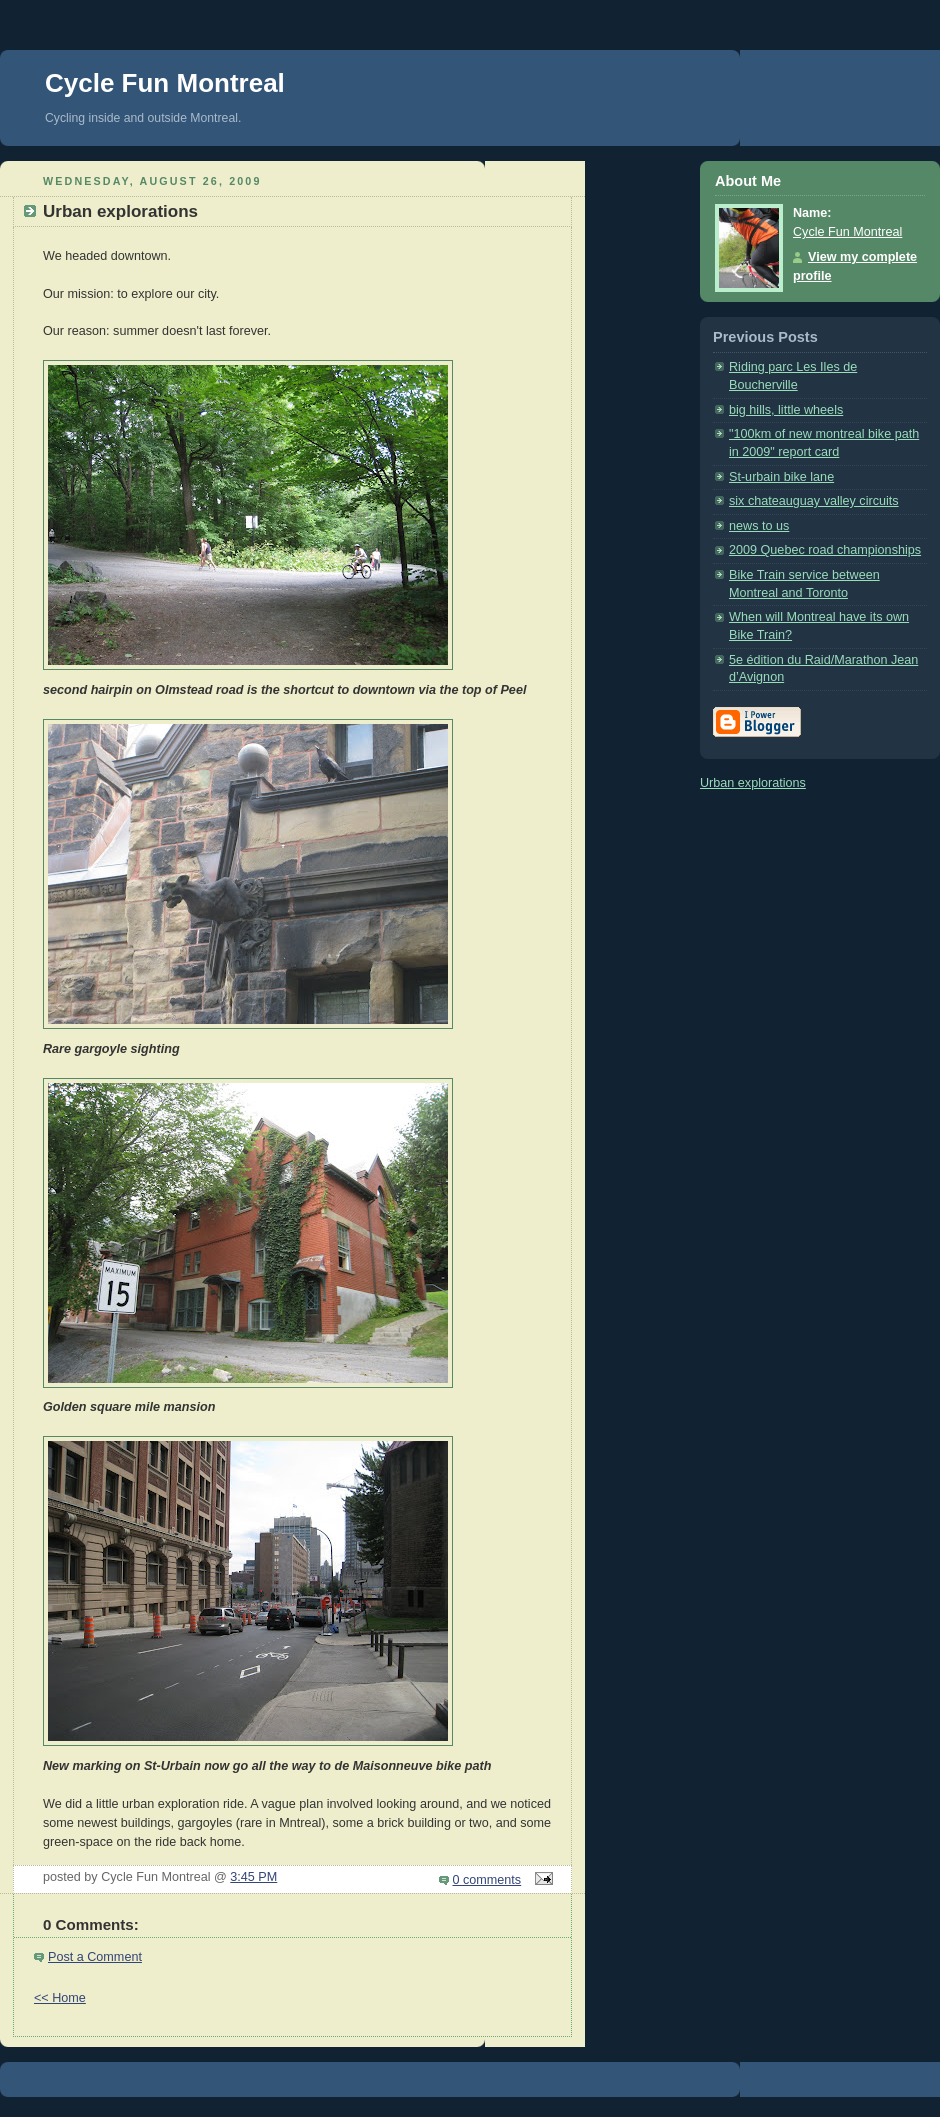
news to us (759, 526)
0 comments (487, 1880)
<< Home (60, 1998)
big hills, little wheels (786, 410)
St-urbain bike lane (781, 477)
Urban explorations (753, 783)
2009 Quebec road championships (825, 550)
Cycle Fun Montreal (165, 83)
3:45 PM (253, 1877)
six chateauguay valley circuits (814, 501)
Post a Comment (95, 1957)
